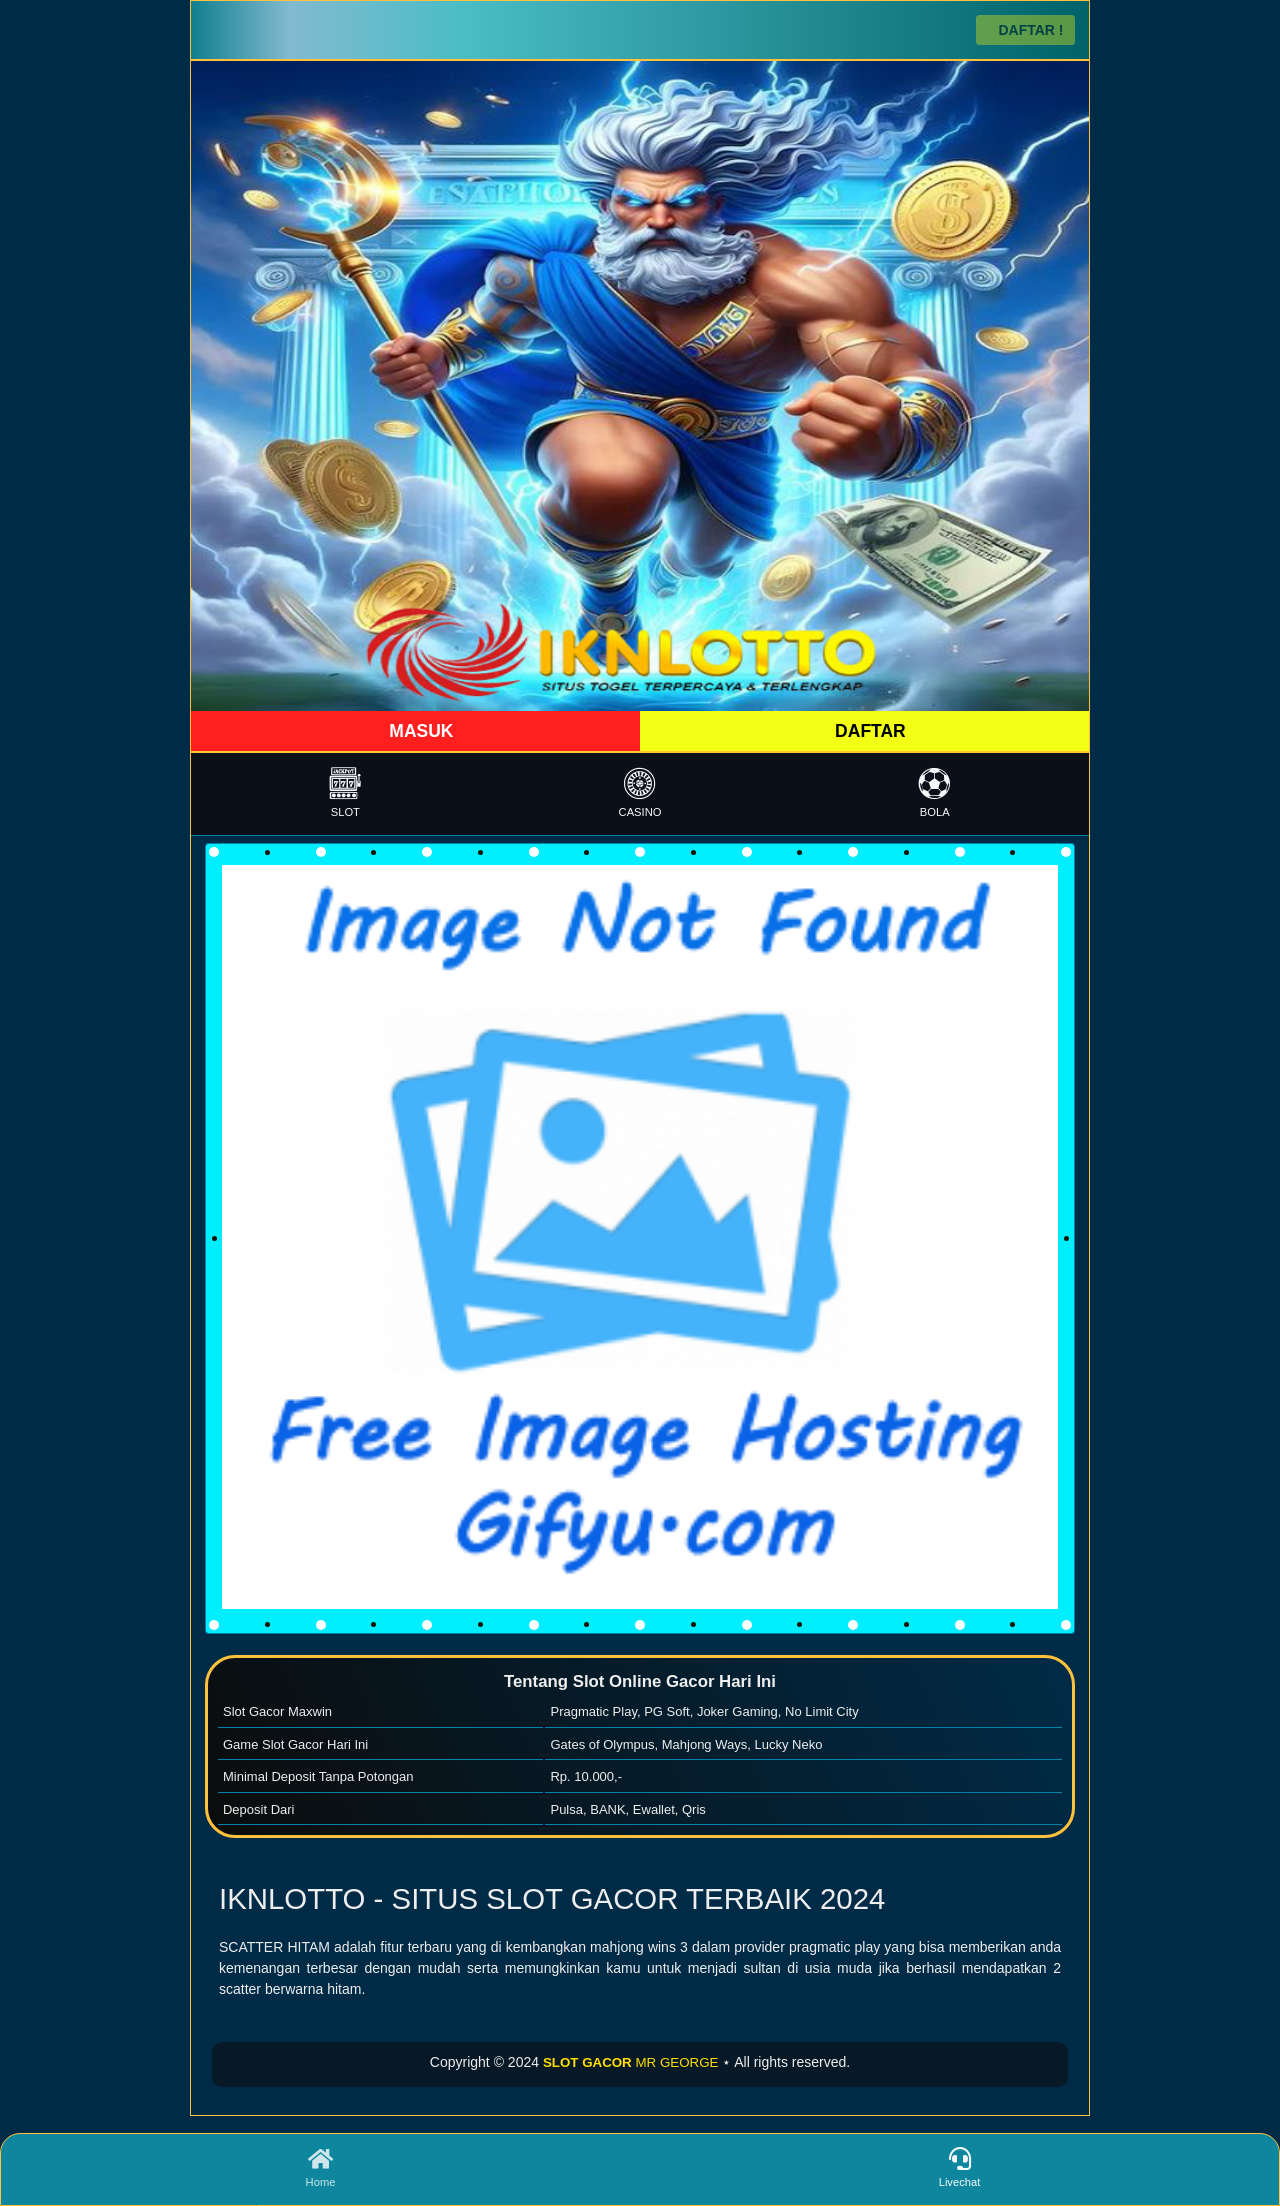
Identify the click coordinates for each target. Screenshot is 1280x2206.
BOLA (934, 792)
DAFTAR (868, 731)
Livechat (959, 2168)
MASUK (418, 731)
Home (320, 2168)
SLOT (345, 792)
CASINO (640, 792)
